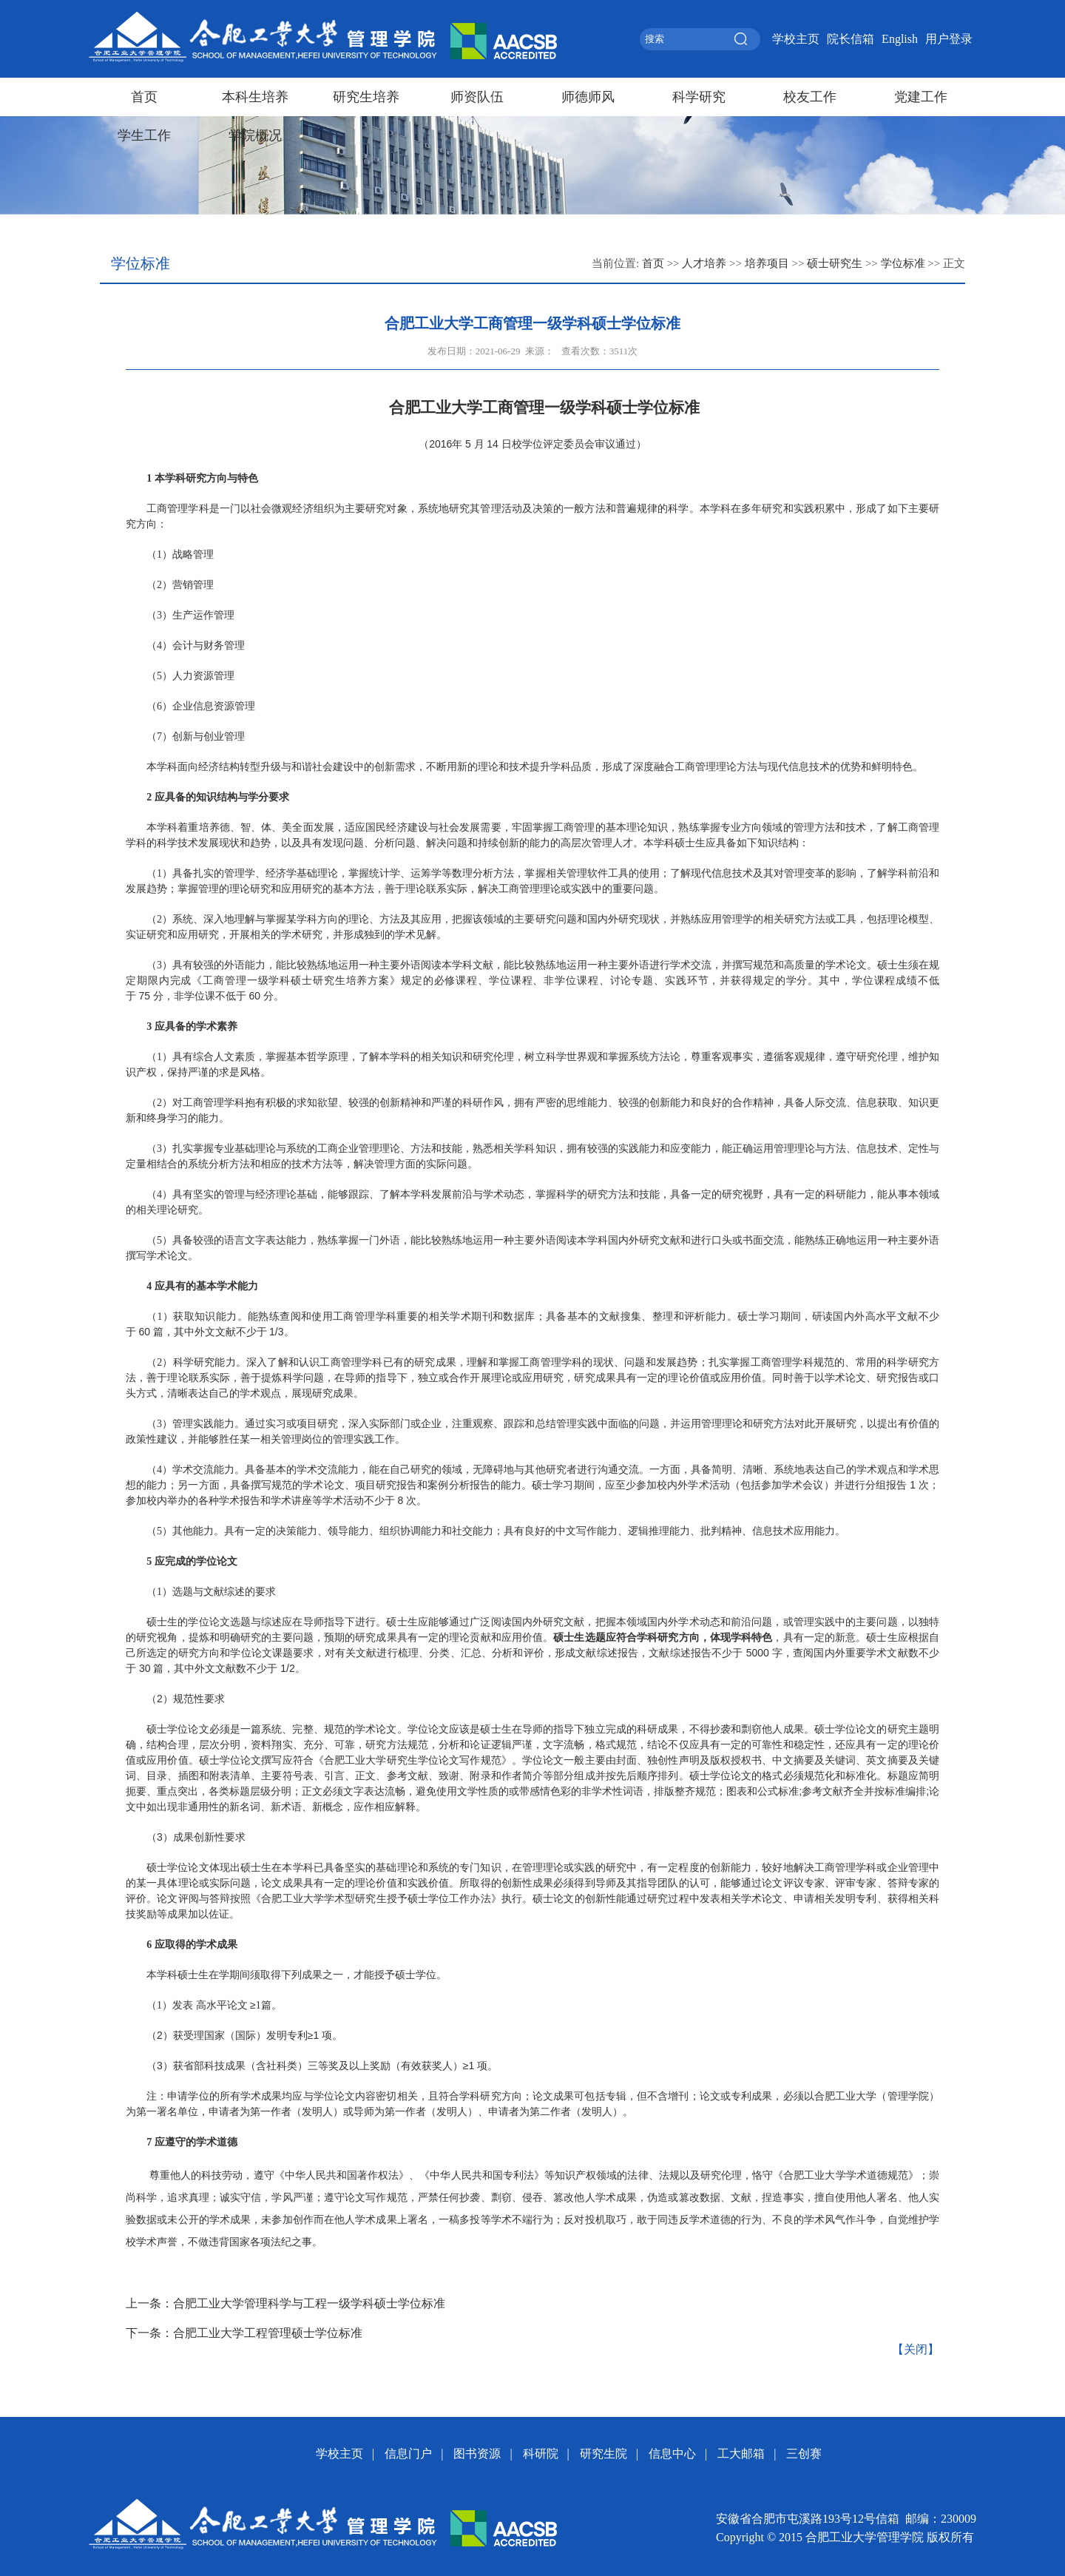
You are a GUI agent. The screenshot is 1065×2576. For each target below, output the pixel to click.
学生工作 (144, 135)
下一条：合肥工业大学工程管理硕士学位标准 (244, 2333)
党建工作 (920, 97)
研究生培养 (366, 97)
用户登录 (949, 39)
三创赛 (804, 2453)
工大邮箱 (741, 2453)
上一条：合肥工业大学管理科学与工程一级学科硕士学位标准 (285, 2303)
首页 (144, 97)
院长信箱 (850, 39)
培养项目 (767, 263)
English (900, 39)
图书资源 (477, 2453)
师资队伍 (477, 97)
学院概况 (255, 135)
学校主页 (795, 39)
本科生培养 (255, 97)
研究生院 (603, 2453)
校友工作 (809, 97)
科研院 (540, 2453)
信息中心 (672, 2453)
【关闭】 (915, 2349)
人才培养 (704, 263)
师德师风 (588, 97)
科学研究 (699, 97)
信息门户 (408, 2453)
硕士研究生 (834, 263)
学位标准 (903, 263)
